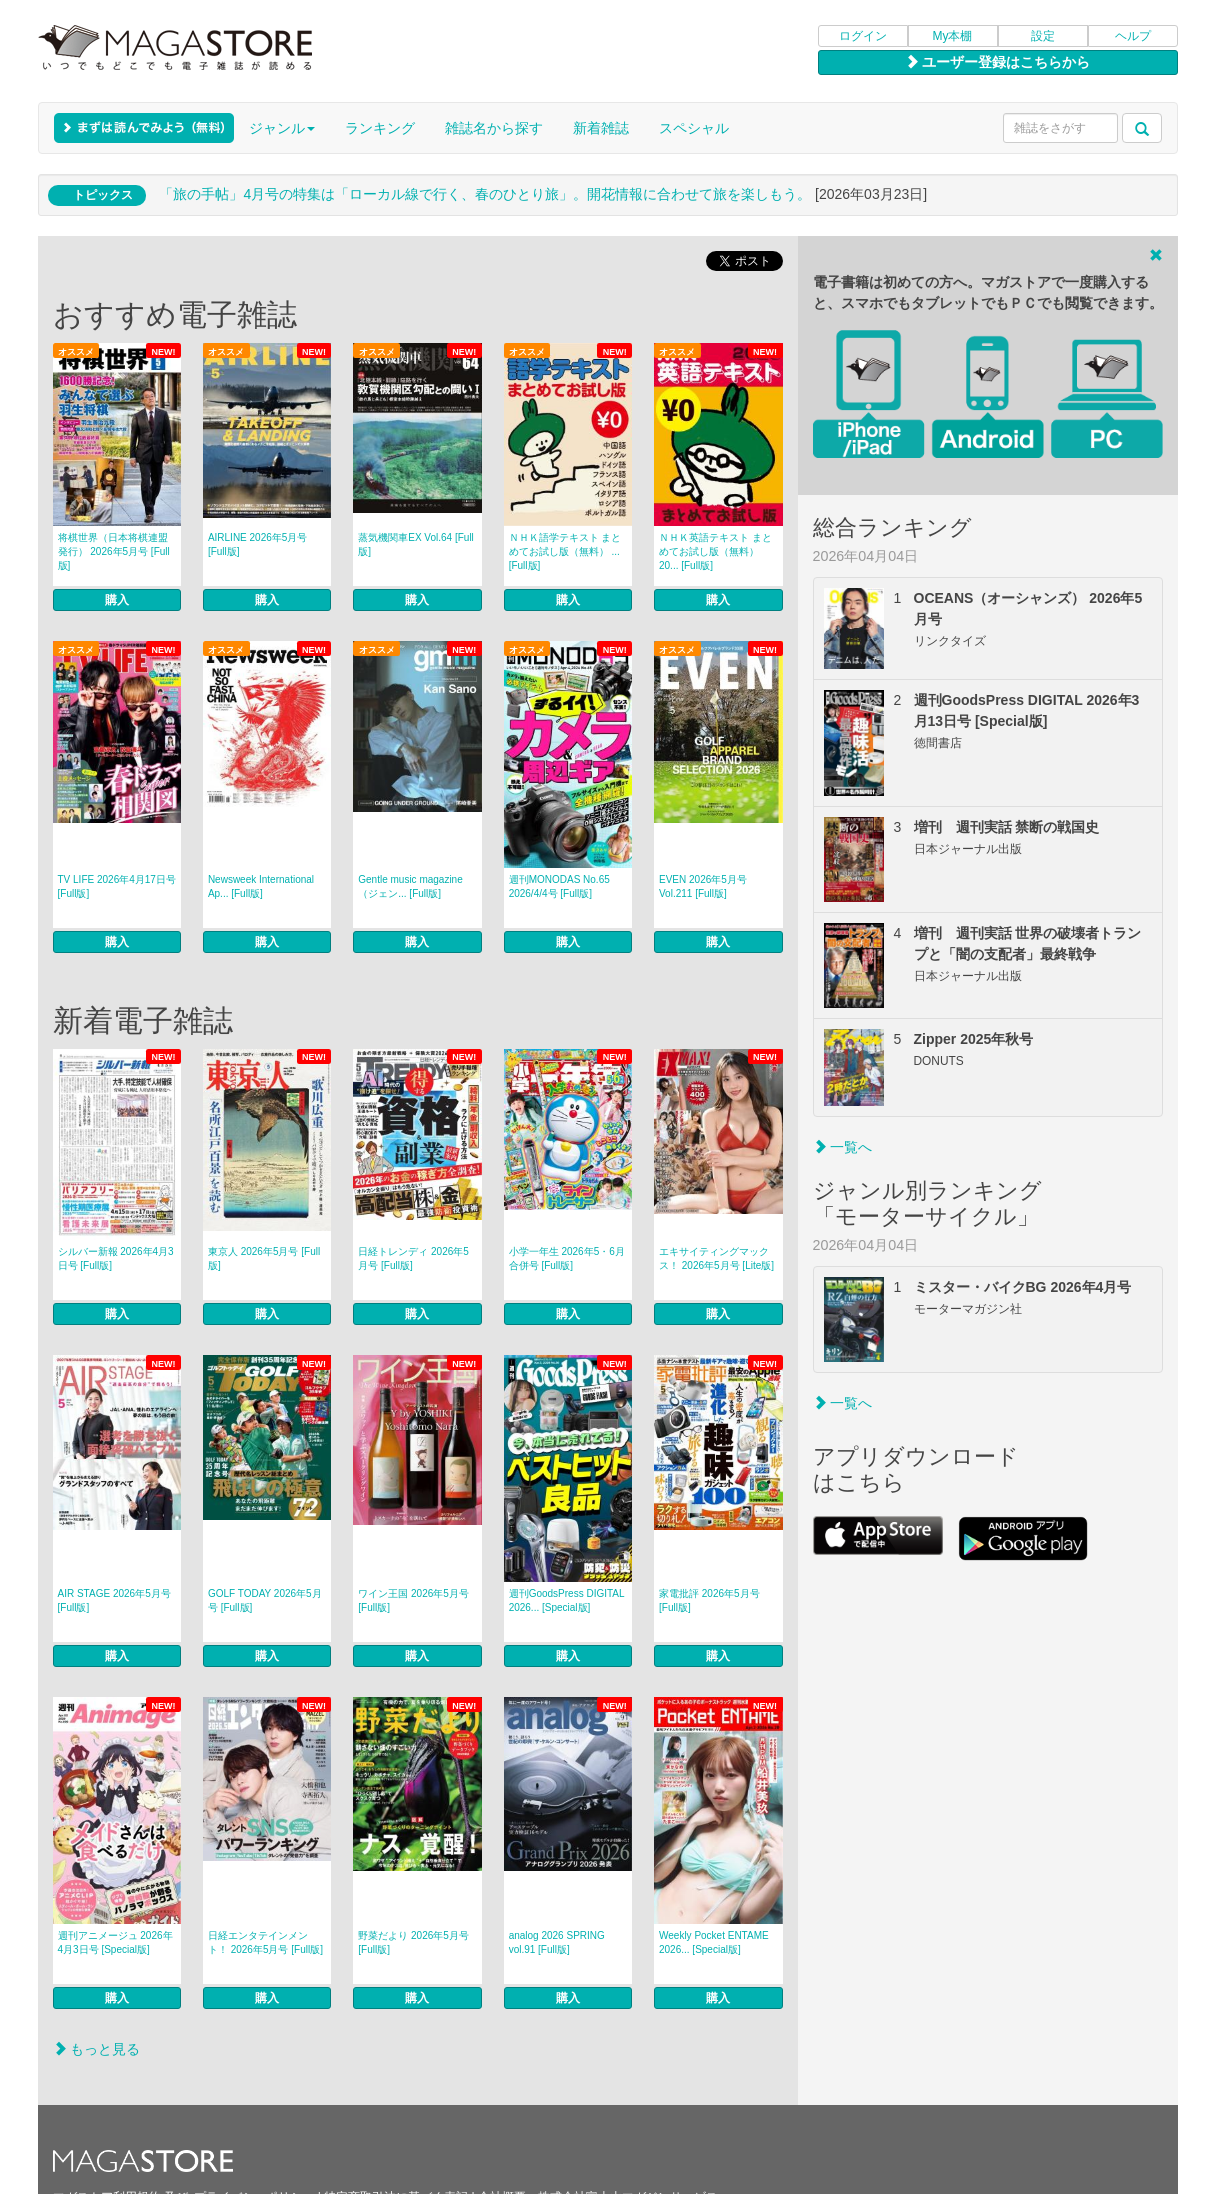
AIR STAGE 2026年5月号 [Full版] (114, 1600)
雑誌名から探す (494, 128)
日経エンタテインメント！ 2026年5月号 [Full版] (265, 1942)
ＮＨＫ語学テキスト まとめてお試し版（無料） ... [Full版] (565, 551)
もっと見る (97, 2049)
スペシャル (694, 128)
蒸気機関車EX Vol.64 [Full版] (416, 544)
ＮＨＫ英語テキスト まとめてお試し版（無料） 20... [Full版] (715, 551)
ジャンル (282, 128)
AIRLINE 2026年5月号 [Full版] (258, 544)
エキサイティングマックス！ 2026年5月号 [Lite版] (716, 1258)
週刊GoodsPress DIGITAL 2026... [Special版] (567, 1600)
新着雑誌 (601, 128)
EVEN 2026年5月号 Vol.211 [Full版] (703, 886)
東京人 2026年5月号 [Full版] (264, 1258)
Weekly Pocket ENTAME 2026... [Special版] (714, 1942)
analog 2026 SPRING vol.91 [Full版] (557, 1942)
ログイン (863, 36)
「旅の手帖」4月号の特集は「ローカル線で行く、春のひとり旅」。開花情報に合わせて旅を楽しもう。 (485, 194)
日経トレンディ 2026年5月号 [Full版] (413, 1258)
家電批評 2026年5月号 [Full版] (709, 1600)
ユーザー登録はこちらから (998, 62)
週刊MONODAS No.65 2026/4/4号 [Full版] (559, 886)
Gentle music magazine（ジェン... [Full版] (410, 886)
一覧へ (843, 1147)
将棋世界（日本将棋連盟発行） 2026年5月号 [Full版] (114, 551)
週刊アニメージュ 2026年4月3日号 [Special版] (115, 1942)
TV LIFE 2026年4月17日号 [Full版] (117, 886)
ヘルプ (1133, 36)
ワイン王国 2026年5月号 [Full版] (413, 1600)
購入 (117, 600)
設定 (1043, 36)
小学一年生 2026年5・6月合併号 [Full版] (567, 1258)
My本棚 (953, 36)
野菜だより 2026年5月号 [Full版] (413, 1942)
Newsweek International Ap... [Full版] (261, 886)
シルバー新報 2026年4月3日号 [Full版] (116, 1258)
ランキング (380, 128)
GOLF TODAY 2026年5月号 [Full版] (265, 1600)
